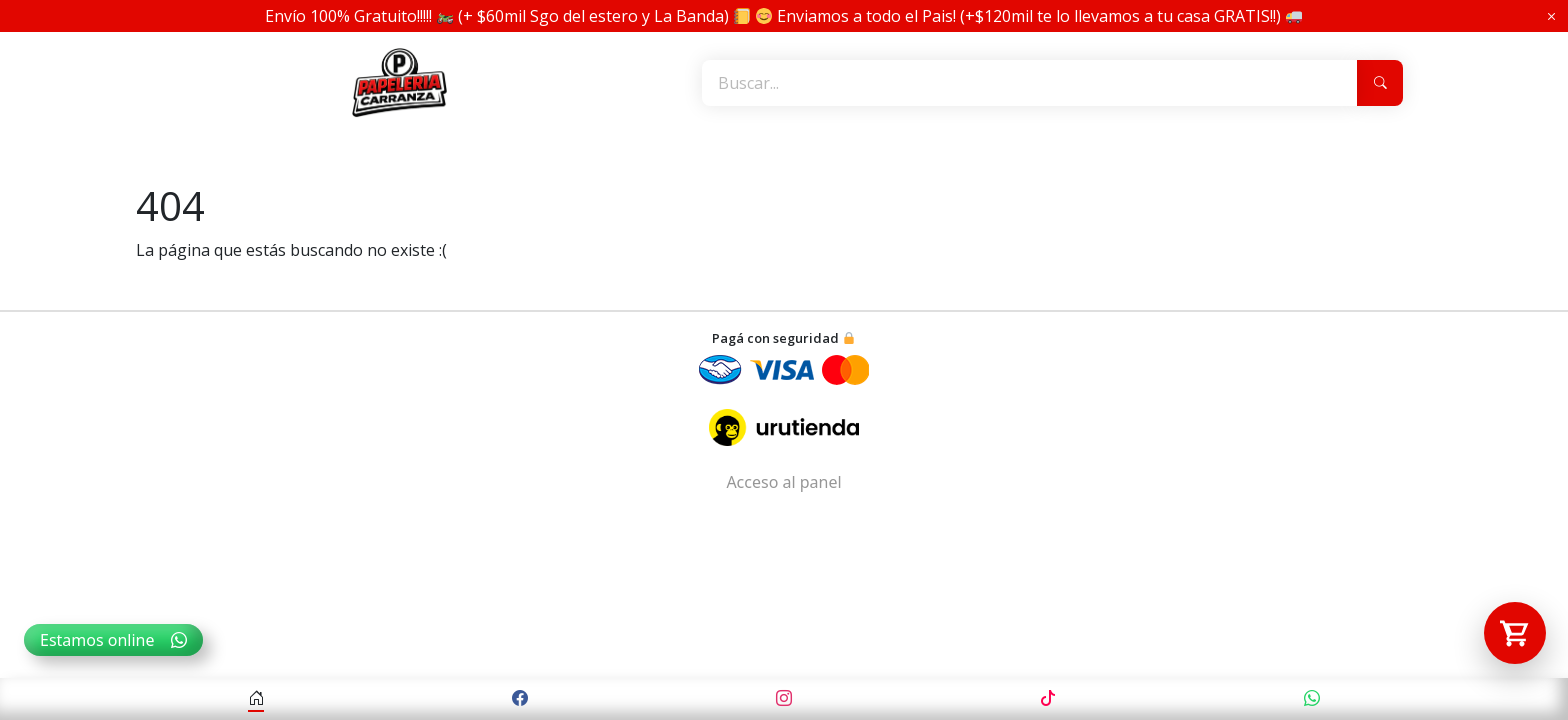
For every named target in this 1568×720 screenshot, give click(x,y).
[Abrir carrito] (1515, 633)
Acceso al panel (783, 482)
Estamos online (113, 640)
